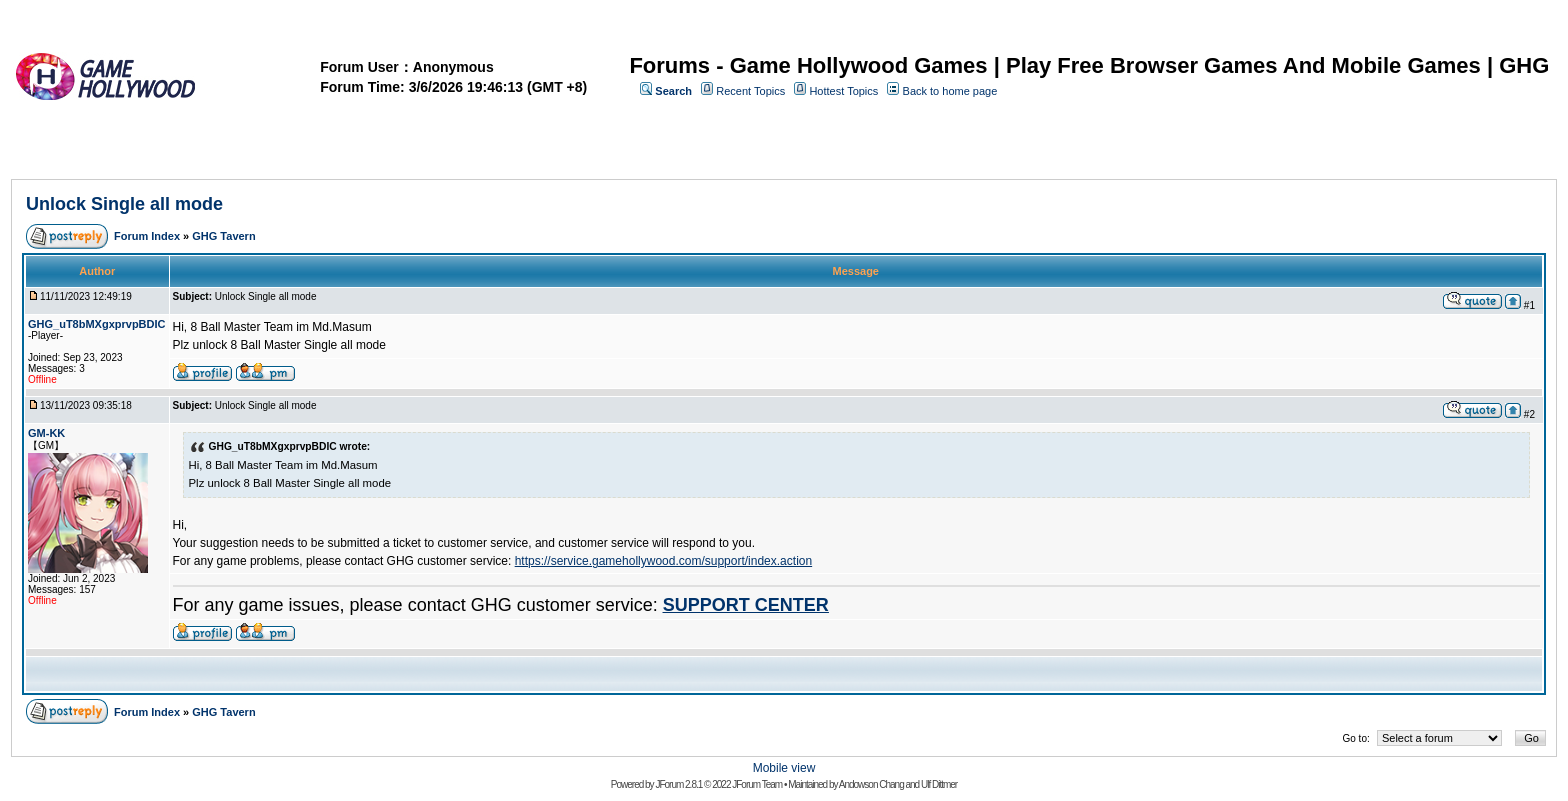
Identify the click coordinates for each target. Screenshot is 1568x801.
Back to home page (950, 91)
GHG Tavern (223, 236)
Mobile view (784, 768)
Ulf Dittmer (939, 784)
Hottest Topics (843, 91)
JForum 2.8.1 (678, 784)
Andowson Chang (871, 784)
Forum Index (147, 236)
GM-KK (46, 433)
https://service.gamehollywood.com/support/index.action (664, 561)
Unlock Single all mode (124, 204)
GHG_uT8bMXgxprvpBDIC (97, 324)
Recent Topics (750, 91)
